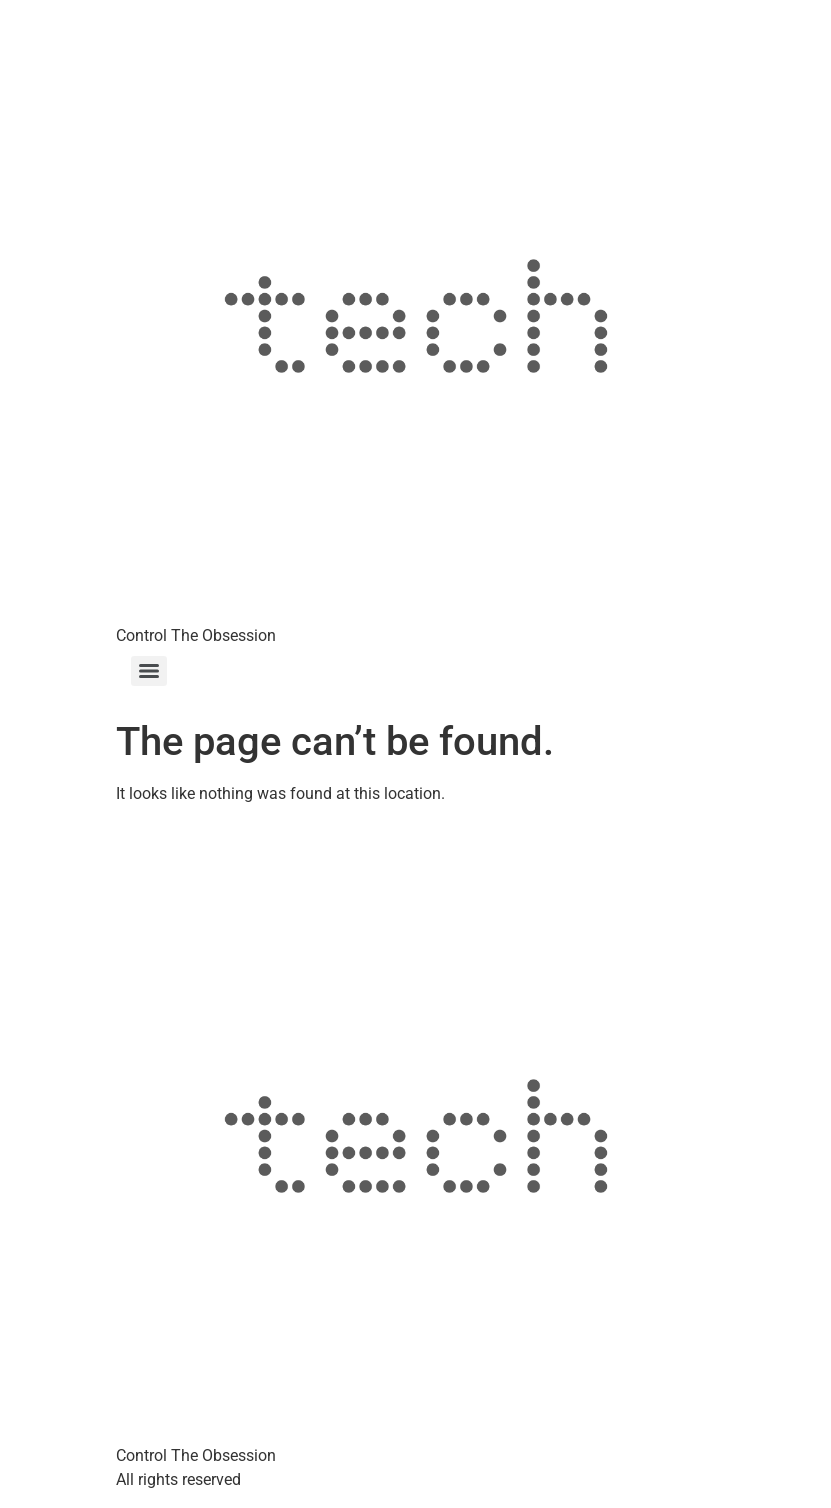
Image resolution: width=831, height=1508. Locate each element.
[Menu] (149, 671)
